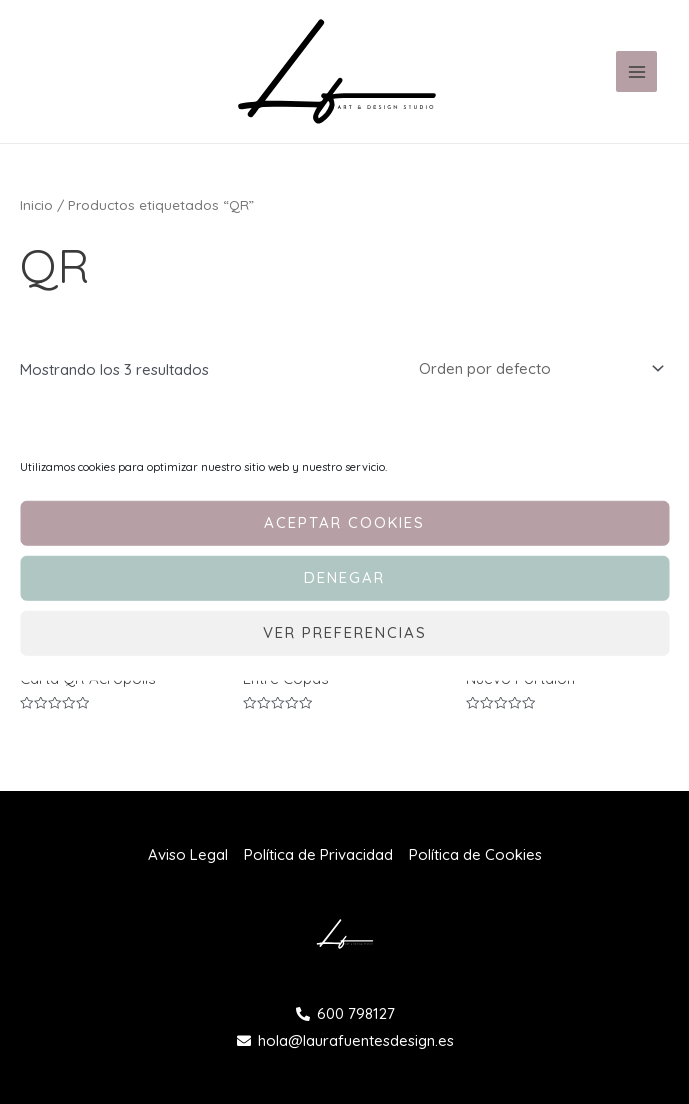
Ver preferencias (345, 632)
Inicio (36, 204)
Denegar (344, 577)
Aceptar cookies (344, 522)
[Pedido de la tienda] (538, 368)
